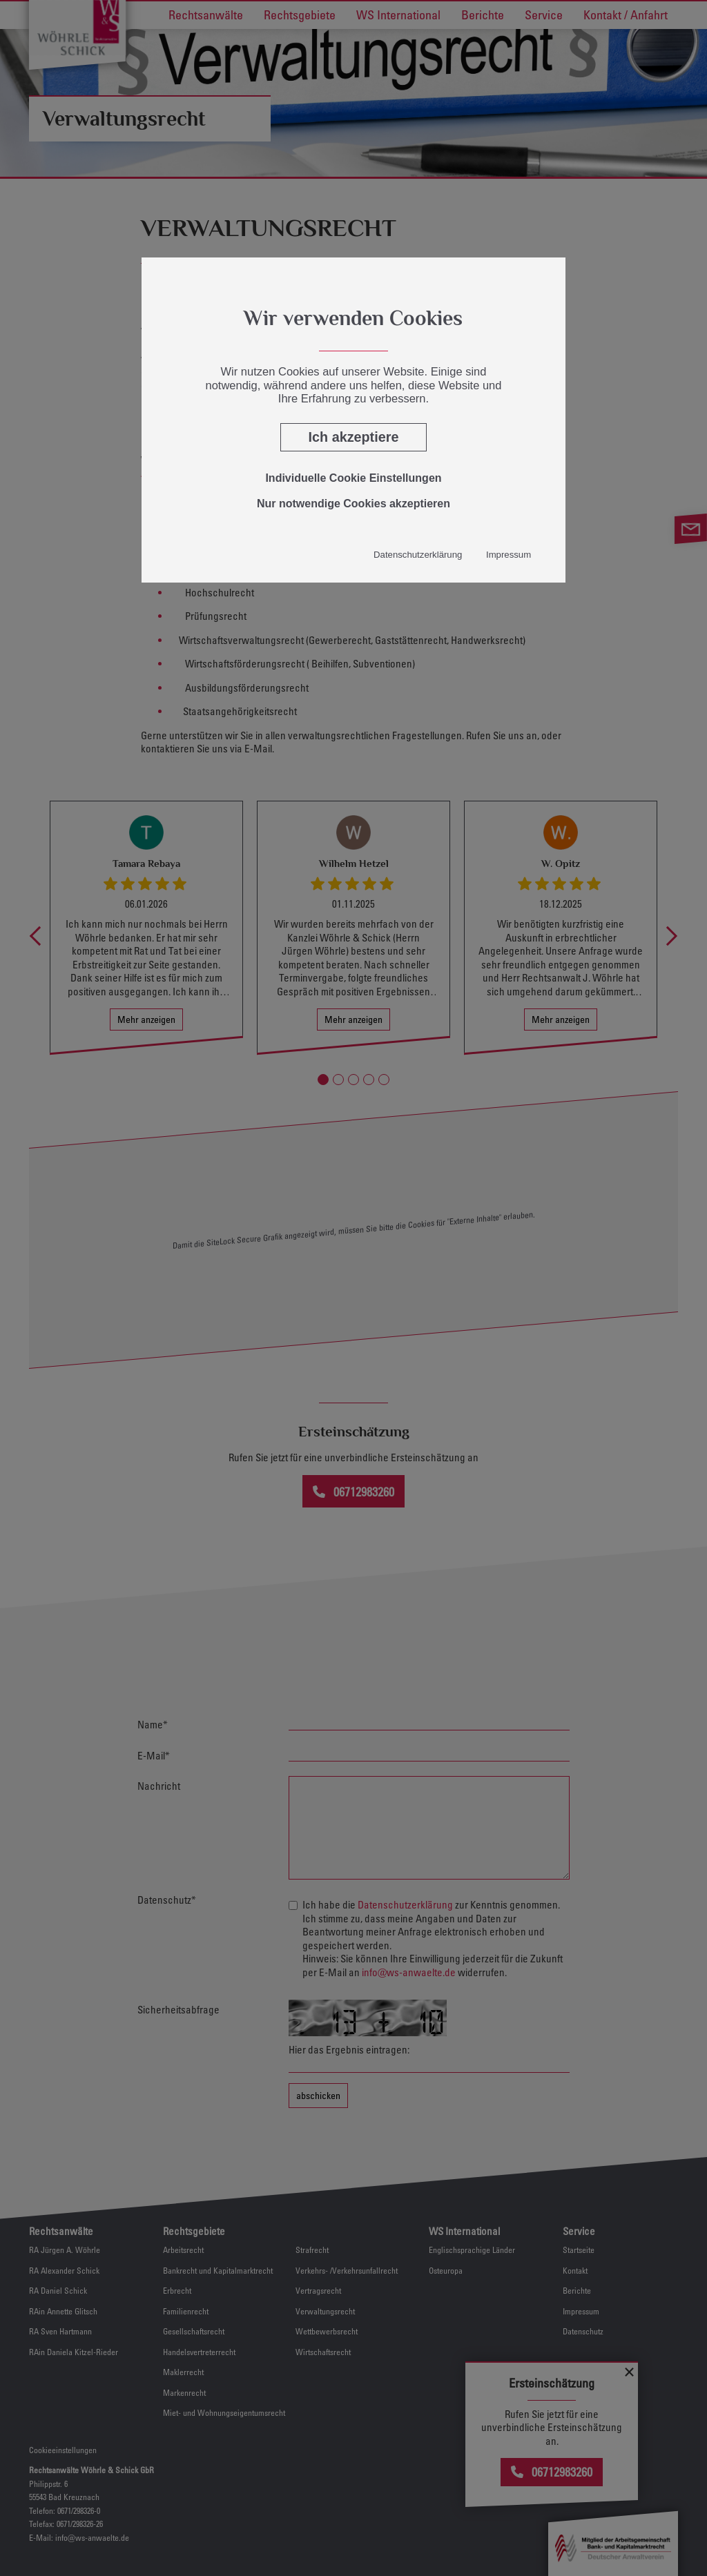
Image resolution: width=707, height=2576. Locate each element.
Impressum (508, 554)
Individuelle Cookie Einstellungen (353, 478)
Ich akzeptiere (354, 437)
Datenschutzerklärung (418, 554)
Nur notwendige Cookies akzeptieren (353, 503)
